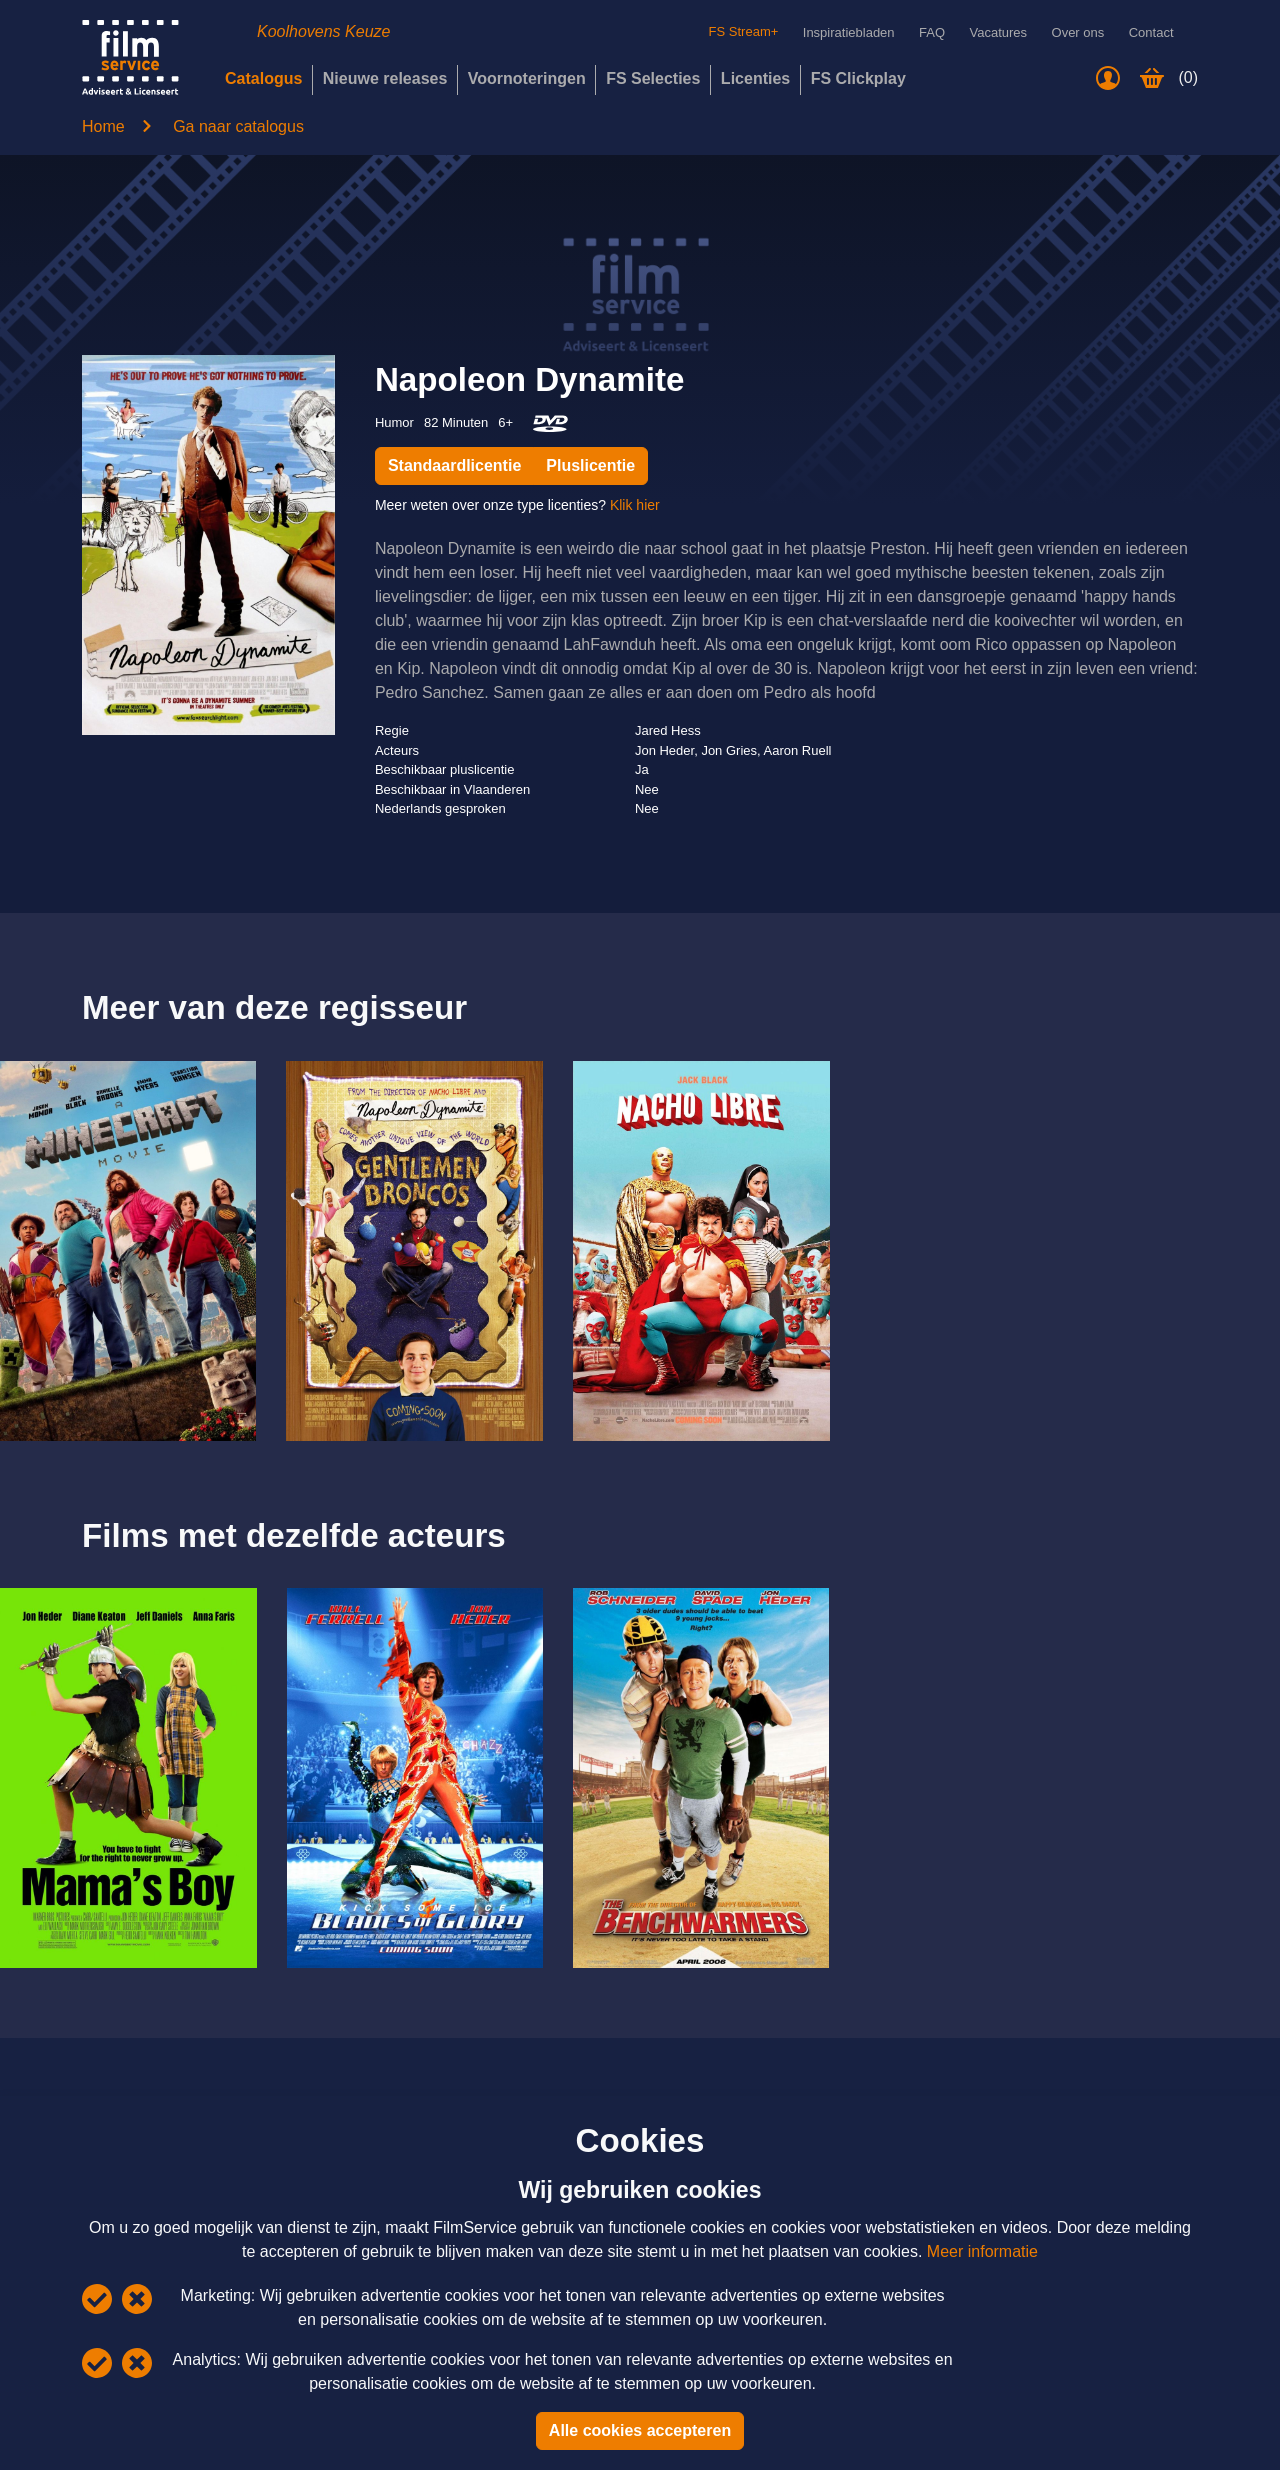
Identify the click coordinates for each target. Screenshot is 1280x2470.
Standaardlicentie (454, 465)
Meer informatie (982, 2251)
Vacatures (999, 32)
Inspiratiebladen (849, 32)
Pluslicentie (590, 465)
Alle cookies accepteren (640, 2430)
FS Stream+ (724, 31)
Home (103, 126)
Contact (1151, 32)
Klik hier (635, 505)
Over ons (1078, 32)
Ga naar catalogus (238, 126)
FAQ (932, 32)
